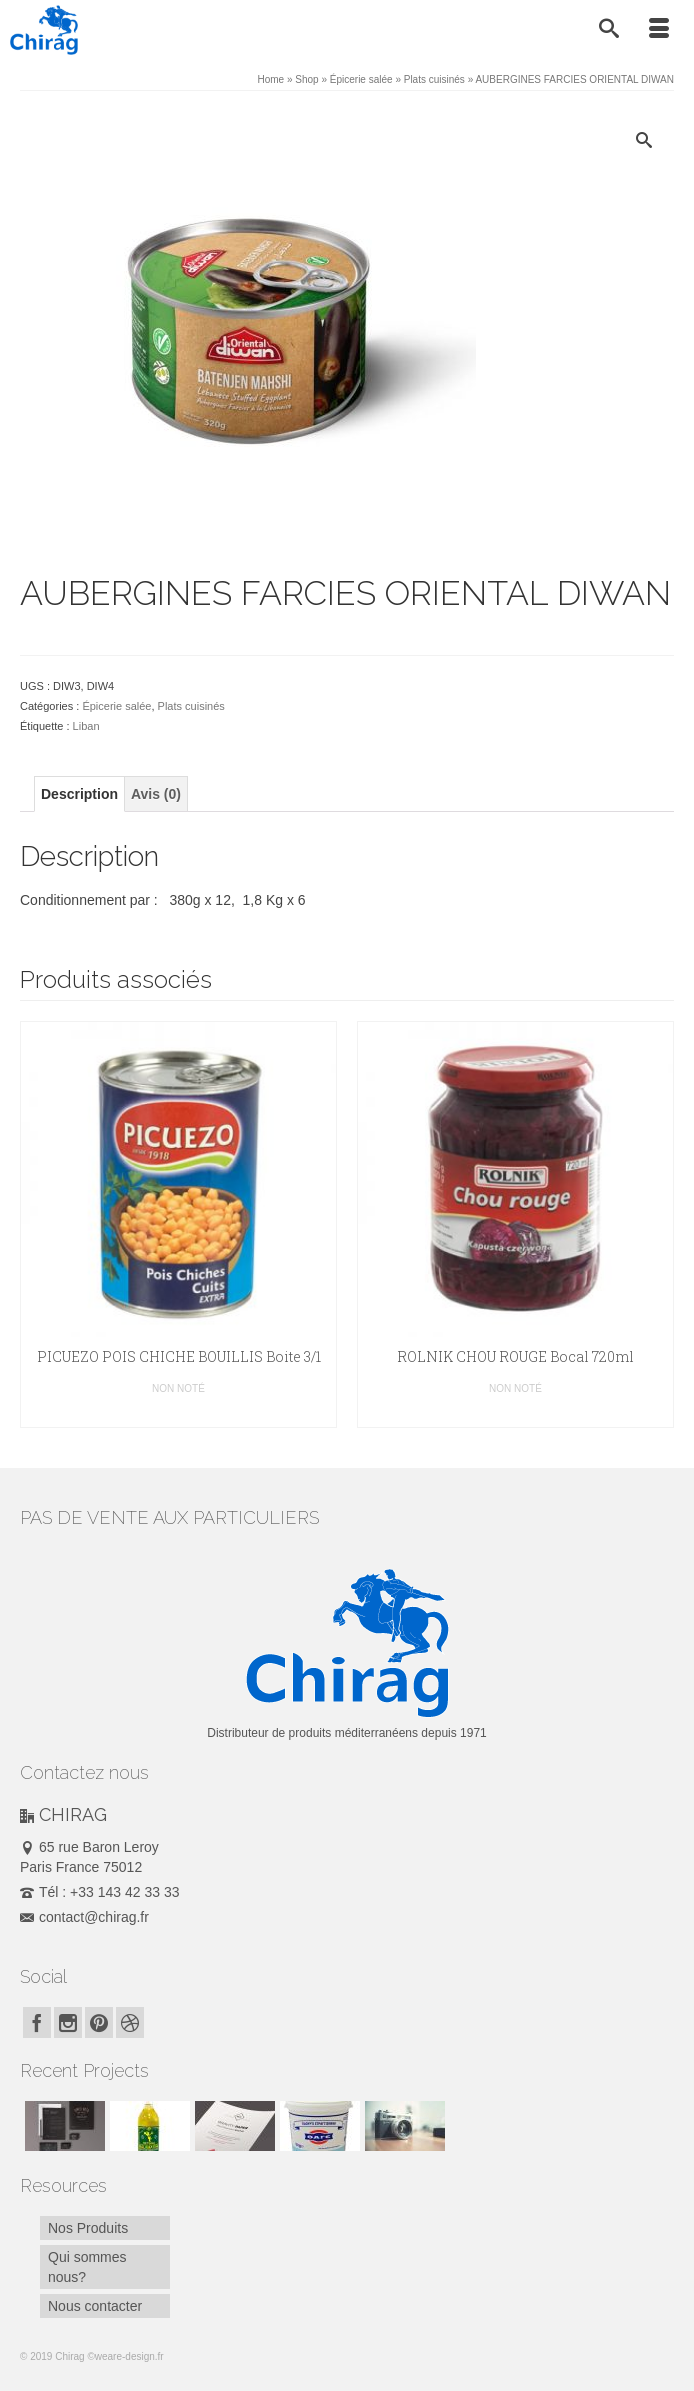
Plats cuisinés (191, 706)
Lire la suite (179, 1412)
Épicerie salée (116, 706)
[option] (178, 1224)
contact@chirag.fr (84, 1917)
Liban (86, 726)
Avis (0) (156, 794)
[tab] (79, 794)
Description (79, 794)
